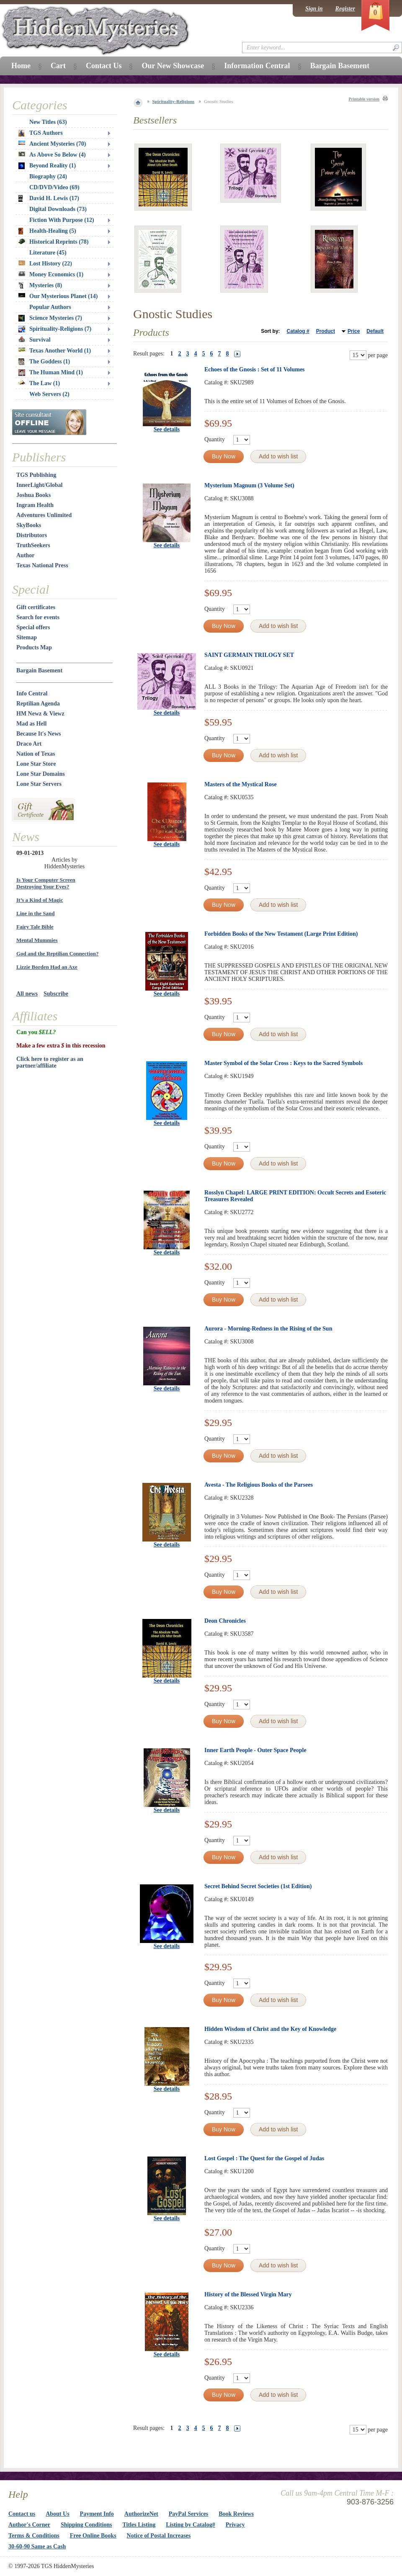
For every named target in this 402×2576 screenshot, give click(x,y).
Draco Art (28, 744)
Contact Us (104, 66)
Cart (58, 66)
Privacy (235, 2525)
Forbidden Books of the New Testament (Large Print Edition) (281, 934)
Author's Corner (29, 2525)
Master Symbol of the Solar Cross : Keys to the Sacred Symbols (283, 1063)
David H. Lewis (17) (48, 198)
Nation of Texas (35, 754)
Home (21, 66)
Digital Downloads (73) (58, 209)
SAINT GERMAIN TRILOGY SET (249, 655)
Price (354, 331)
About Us (57, 2514)
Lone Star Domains (40, 774)
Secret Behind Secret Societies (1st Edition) (258, 1886)
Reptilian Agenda (38, 703)
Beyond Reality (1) (47, 165)
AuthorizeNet (141, 2514)
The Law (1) (39, 383)
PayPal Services (188, 2514)
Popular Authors (50, 307)
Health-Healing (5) (47, 231)
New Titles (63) (48, 122)
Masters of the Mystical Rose (240, 784)
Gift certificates (35, 607)
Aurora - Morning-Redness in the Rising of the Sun (268, 1328)
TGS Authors (40, 133)
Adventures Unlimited (44, 515)
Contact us (21, 2514)
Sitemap (26, 637)
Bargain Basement (39, 670)
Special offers (33, 627)
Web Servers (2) (49, 394)
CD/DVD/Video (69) (54, 187)
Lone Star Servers (39, 784)
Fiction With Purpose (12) (61, 220)
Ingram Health (35, 505)
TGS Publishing (36, 475)
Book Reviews (236, 2514)
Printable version (363, 99)
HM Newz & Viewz (40, 713)
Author (25, 555)
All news (27, 994)
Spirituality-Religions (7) (54, 329)
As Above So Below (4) (52, 155)
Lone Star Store (36, 764)
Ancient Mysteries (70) (52, 144)
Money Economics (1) (50, 274)
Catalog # (298, 331)
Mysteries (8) (40, 285)
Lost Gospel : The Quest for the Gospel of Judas (264, 2158)
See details (167, 429)
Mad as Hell (31, 724)
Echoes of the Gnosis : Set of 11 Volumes (254, 369)
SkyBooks (28, 525)
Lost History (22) (45, 263)
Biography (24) (48, 176)
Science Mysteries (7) (50, 318)
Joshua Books (33, 495)
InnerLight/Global (39, 485)
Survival (34, 340)
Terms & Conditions (33, 2535)
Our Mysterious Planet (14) (58, 296)
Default (375, 331)
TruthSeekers (33, 545)
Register (345, 8)
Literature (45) (48, 253)
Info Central (31, 693)
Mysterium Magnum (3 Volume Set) (249, 485)
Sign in (314, 8)
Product (325, 331)
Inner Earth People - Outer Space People (255, 1750)
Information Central (257, 66)
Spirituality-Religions (173, 101)
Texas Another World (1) (54, 350)
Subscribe (56, 994)
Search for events (37, 617)
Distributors (31, 535)
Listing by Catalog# (190, 2525)
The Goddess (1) (44, 361)
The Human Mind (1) (50, 372)
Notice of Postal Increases (159, 2535)
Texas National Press (42, 565)
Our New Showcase (173, 66)
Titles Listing (139, 2525)
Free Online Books (93, 2535)
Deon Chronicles (225, 1621)
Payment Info (97, 2514)
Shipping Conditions (86, 2525)
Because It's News (38, 734)
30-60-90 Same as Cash (37, 2546)
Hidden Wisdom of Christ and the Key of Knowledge (270, 2029)
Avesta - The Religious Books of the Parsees (258, 1485)
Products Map (34, 647)
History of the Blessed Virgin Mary (248, 2294)
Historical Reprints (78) (53, 242)
